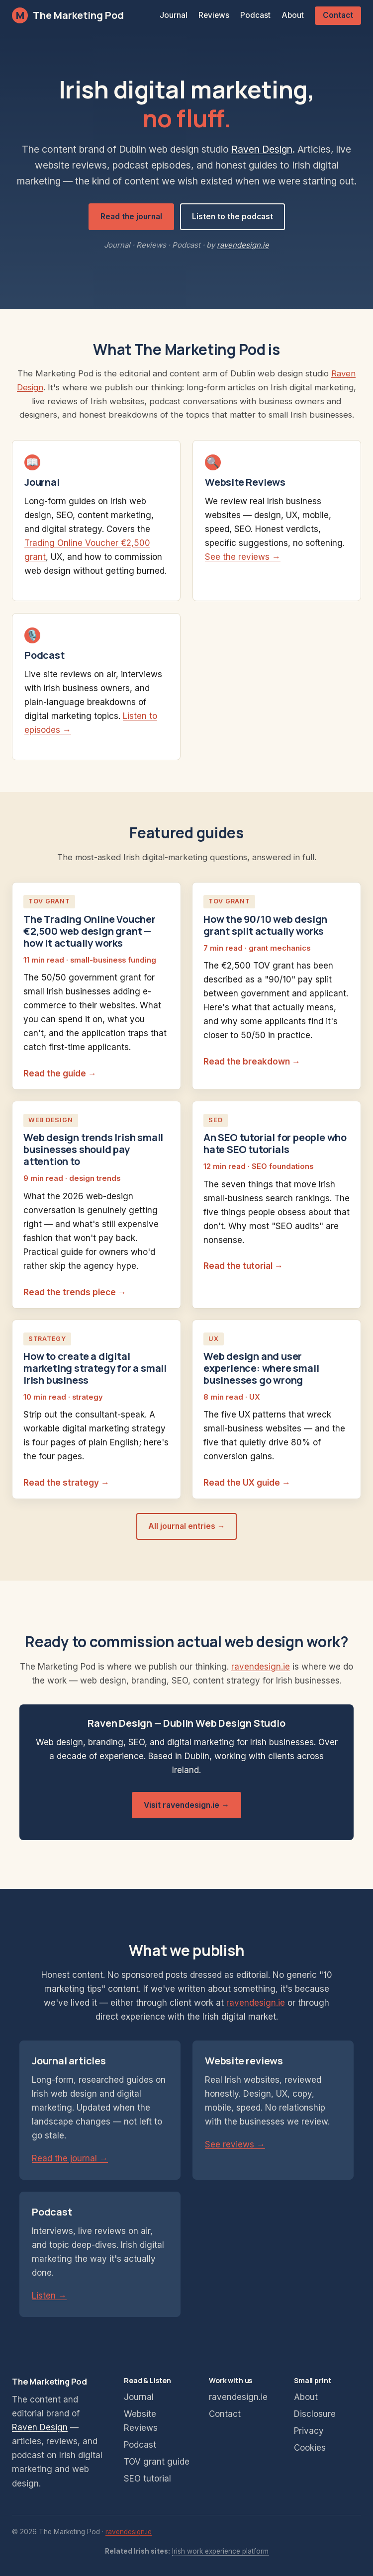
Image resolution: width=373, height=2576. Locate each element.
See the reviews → (242, 557)
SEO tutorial (147, 2479)
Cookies (310, 2448)
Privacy (309, 2431)
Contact (338, 15)
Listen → (49, 2296)
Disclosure (315, 2414)
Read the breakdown (246, 1061)
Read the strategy (61, 1483)
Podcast (255, 15)
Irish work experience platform (220, 2551)
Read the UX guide (241, 1483)
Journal (173, 15)
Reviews (213, 15)
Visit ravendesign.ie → (186, 1805)
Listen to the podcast (232, 216)
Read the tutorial (238, 1266)
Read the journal (131, 216)
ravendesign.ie (243, 245)
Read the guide (54, 1073)
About (292, 15)
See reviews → (235, 2144)
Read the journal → (70, 2158)
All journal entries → (186, 1526)
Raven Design (261, 149)
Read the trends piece (69, 1292)
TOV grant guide (156, 2462)
